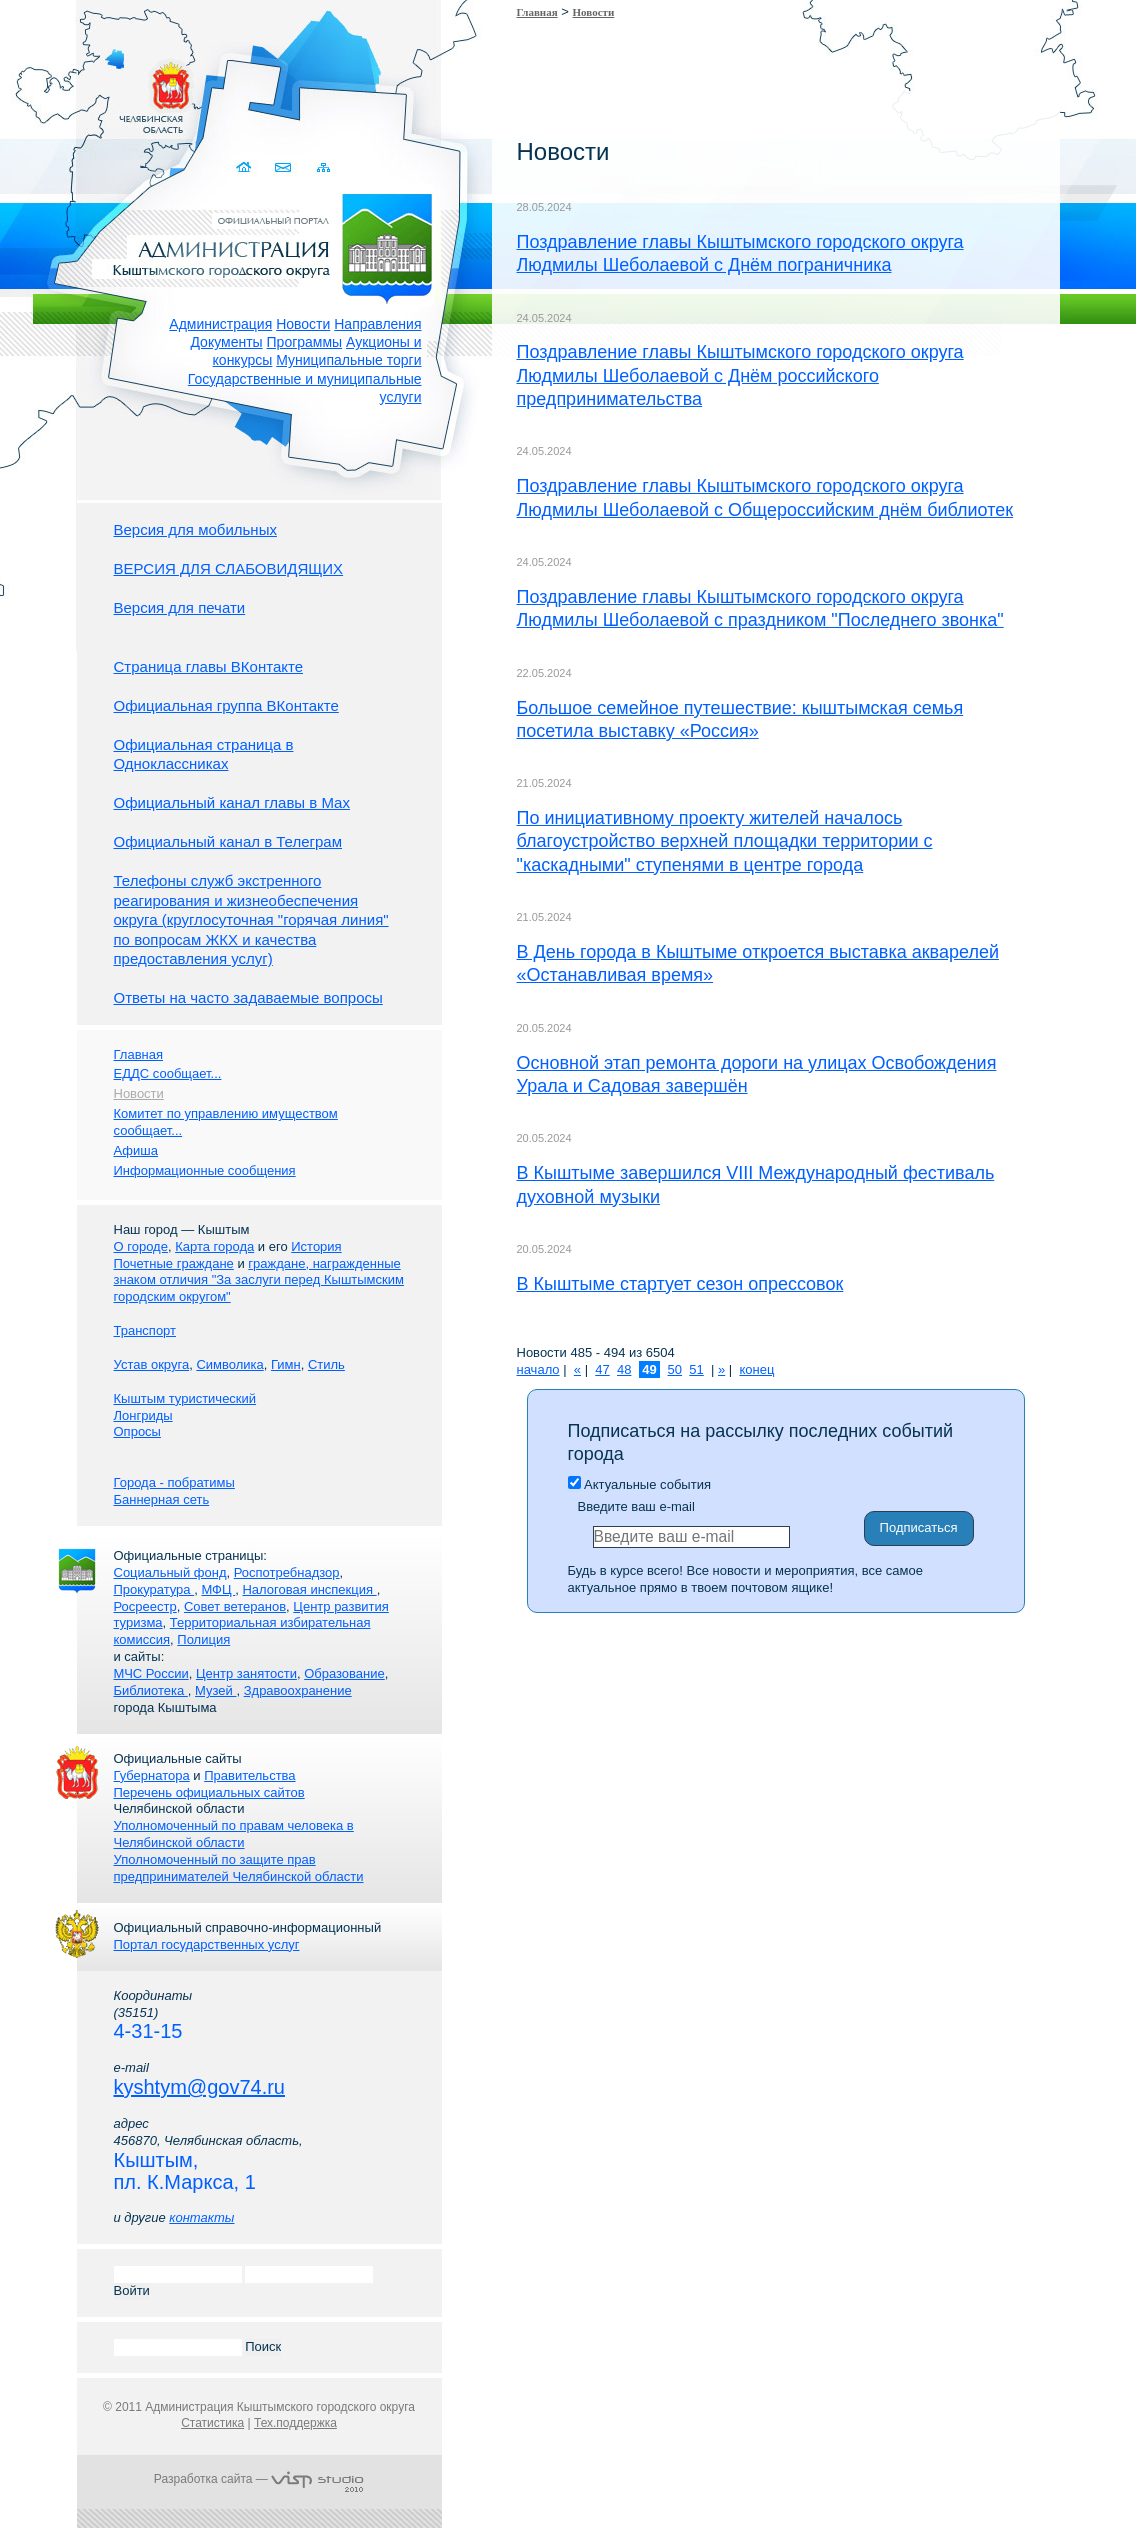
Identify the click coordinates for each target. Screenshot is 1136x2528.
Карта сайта (324, 167)
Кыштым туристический (185, 1398)
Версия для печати (180, 607)
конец (756, 1369)
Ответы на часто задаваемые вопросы (248, 997)
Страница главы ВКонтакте (209, 666)
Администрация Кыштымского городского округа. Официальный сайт (270, 245)
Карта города (214, 1246)
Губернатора (152, 1775)
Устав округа (152, 1364)
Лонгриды (143, 1415)
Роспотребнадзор (287, 1572)
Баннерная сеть (162, 1499)
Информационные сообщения (205, 1170)
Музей (215, 1690)
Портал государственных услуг (207, 1944)
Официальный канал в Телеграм (228, 841)
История (316, 1246)
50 (675, 1369)
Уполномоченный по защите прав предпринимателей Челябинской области (239, 1868)
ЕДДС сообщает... (168, 1073)
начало (538, 1369)
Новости (303, 324)
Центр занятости (246, 1673)
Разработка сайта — (259, 2479)
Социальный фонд (170, 1572)
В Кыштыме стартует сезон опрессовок (680, 1284)
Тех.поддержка (295, 2423)
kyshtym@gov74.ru (199, 2087)
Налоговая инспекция (309, 1589)
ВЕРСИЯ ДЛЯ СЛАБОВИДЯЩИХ (229, 568)
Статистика (212, 2423)
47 (602, 1369)
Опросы (137, 1431)
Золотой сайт (53, 89)
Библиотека (151, 1690)
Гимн (286, 1364)
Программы (305, 342)
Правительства (249, 1775)
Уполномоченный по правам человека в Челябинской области (234, 1834)
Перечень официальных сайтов (209, 1792)
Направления (377, 324)
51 (696, 1369)
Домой (246, 167)
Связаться (285, 167)
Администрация (220, 324)
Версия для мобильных (195, 529)
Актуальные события (639, 1484)
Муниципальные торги (348, 360)
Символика (229, 1364)
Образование (344, 1673)
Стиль (326, 1364)
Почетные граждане (174, 1263)
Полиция (203, 1639)
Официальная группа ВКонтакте (226, 705)
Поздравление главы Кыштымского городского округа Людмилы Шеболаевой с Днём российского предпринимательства (740, 375)
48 (624, 1369)
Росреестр (145, 1606)
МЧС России (151, 1673)
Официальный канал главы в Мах (232, 802)
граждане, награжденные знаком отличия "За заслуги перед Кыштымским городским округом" (259, 1280)
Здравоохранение (298, 1690)
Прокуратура (154, 1589)
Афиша (136, 1150)
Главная (537, 12)
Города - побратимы (174, 1482)
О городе (141, 1246)
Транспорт (145, 1330)
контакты (201, 2217)
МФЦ (218, 1589)
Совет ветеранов (235, 1606)
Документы (226, 342)
